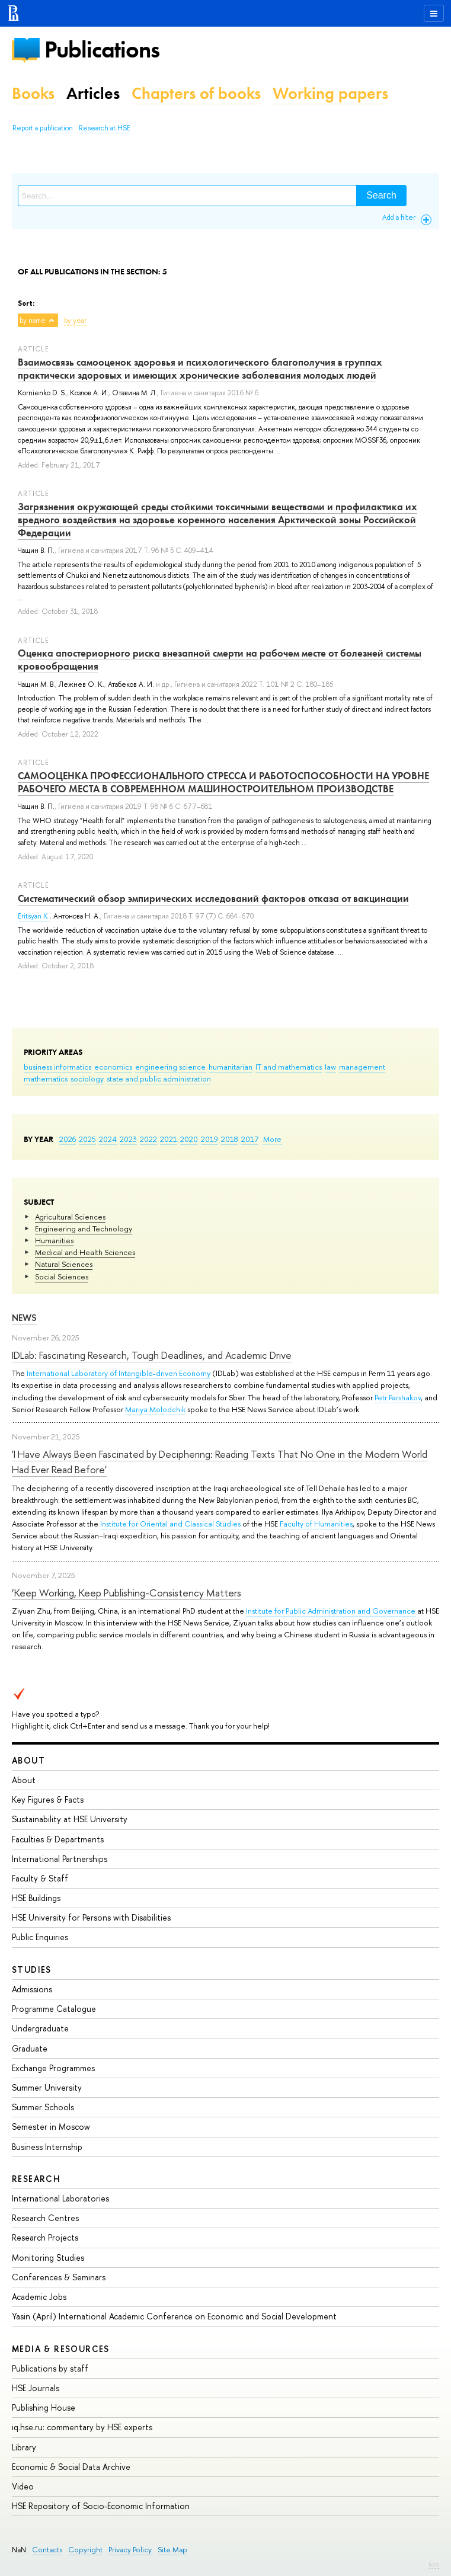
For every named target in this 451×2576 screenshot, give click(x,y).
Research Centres (45, 2217)
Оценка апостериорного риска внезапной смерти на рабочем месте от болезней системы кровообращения (219, 660)
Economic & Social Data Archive (71, 2466)
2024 (108, 1139)
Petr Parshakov (398, 1397)
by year (75, 320)
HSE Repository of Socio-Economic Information (101, 2505)
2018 (229, 1139)
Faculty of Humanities (316, 1523)
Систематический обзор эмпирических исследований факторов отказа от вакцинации (213, 898)
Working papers (330, 93)
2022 (148, 1139)
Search (381, 195)
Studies (32, 1969)
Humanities (54, 1240)
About (28, 1760)
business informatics (57, 1066)
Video (23, 2486)
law (330, 1066)
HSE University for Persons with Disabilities (91, 1917)
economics (113, 1066)
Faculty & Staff (40, 1878)
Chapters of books (196, 93)
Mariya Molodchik (155, 1409)
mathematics (46, 1078)
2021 (168, 1139)
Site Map (172, 2550)
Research (36, 2178)
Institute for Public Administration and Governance (330, 1610)
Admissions (32, 1989)
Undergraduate (40, 2028)
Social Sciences (61, 1276)
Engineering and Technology (83, 1228)
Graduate (29, 2048)
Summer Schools (43, 2107)
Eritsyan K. (34, 916)
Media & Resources (61, 2348)
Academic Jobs (39, 2296)
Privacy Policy (130, 2550)
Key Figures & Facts (48, 1799)
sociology (87, 1078)
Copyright (85, 2550)
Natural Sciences (63, 1264)
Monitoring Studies (48, 2257)
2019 (209, 1139)
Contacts (47, 2550)
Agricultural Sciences (70, 1216)
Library (24, 2447)
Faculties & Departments (58, 1839)
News (24, 1317)
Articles (93, 93)
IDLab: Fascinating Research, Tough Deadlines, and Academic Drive (152, 1355)
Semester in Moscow (51, 2126)
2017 (249, 1139)
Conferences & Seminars (58, 2277)
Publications (101, 49)
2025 (87, 1139)
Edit (433, 2564)
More (272, 1139)
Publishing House (43, 2407)
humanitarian (230, 1066)
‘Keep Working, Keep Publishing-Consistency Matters (126, 1592)
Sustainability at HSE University (69, 1819)
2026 (67, 1139)
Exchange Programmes (53, 2067)
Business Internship (47, 2146)
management (362, 1066)
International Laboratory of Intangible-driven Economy (118, 1373)
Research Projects (45, 2237)
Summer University (47, 2087)
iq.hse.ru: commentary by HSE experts (82, 2427)
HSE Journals (35, 2387)
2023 (128, 1139)
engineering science (170, 1066)
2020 (189, 1139)
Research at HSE (104, 128)
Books (33, 93)
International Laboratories (60, 2198)
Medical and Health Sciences (85, 1252)
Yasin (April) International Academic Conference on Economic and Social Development (174, 2316)
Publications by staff (50, 2368)
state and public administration (159, 1078)
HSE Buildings (36, 1897)
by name (33, 320)
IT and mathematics (288, 1066)
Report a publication (42, 128)
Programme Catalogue (54, 2008)
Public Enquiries (40, 1937)
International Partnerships (59, 1858)
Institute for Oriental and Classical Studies (170, 1523)
